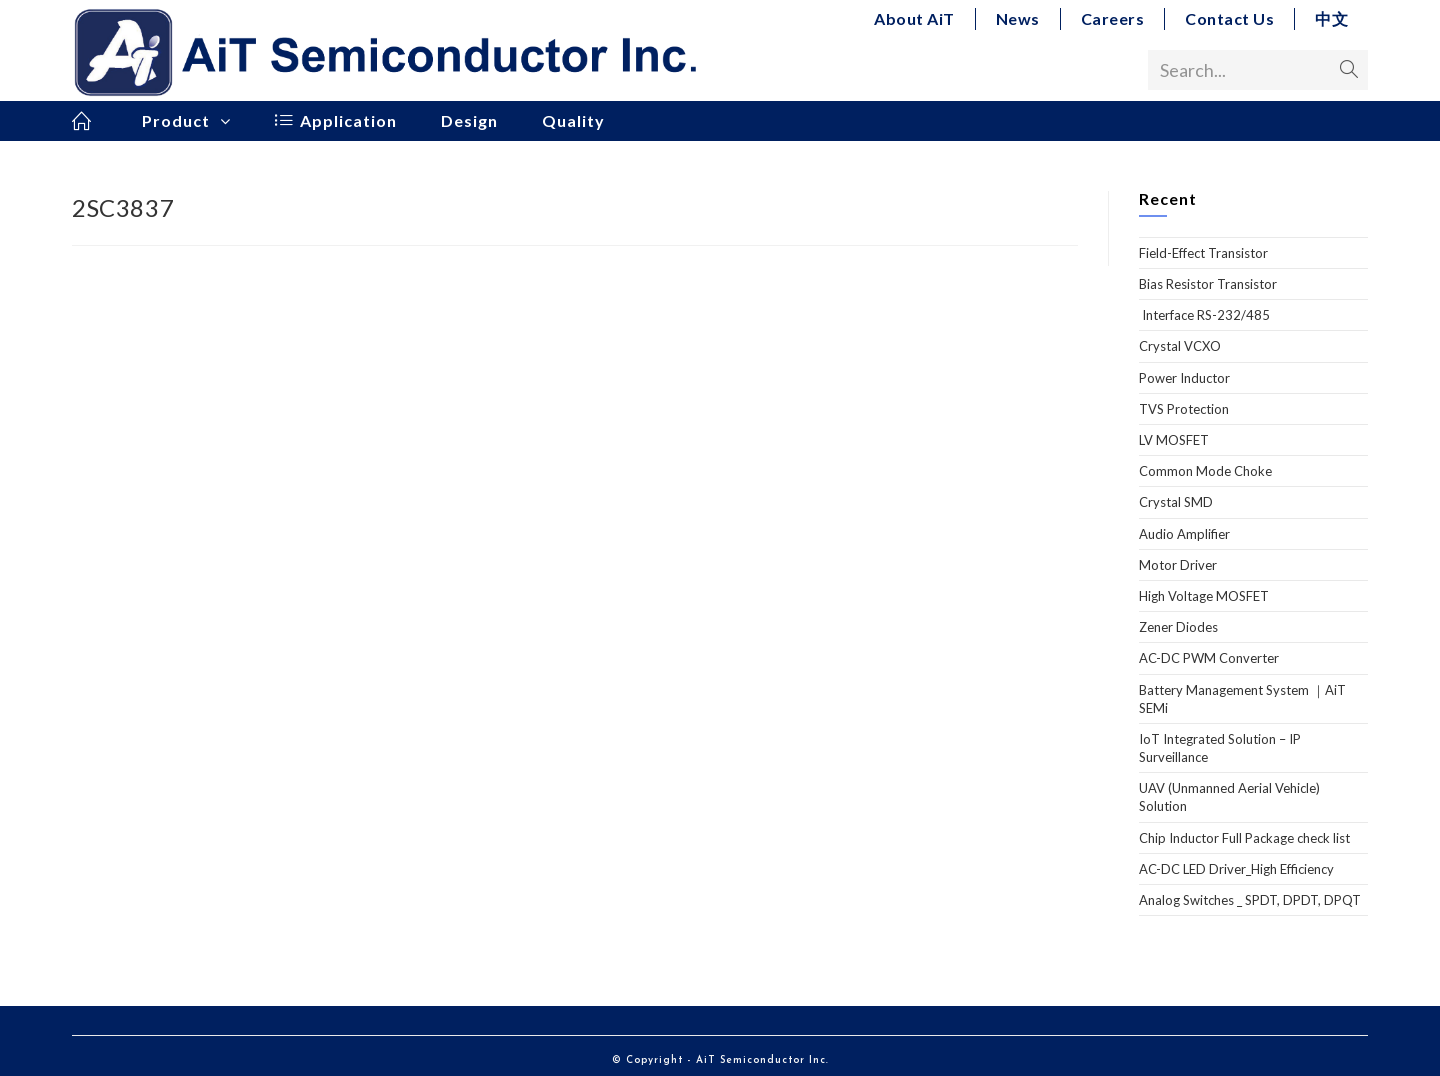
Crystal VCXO (1180, 346)
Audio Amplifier (1184, 534)
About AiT (914, 18)
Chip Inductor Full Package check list (1244, 838)
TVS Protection (1184, 409)
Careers (1113, 18)
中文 (1331, 18)
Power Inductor (1184, 378)
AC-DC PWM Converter (1209, 658)
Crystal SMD (1176, 502)
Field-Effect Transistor (1203, 253)
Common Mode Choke (1205, 471)
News (1018, 18)
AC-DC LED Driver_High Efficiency (1236, 869)
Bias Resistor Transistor (1208, 284)
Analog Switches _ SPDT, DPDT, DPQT (1250, 900)
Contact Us (1229, 18)
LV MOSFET (1174, 440)
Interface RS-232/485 (1204, 315)
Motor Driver (1178, 565)
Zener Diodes (1178, 627)
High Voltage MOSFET (1204, 596)
